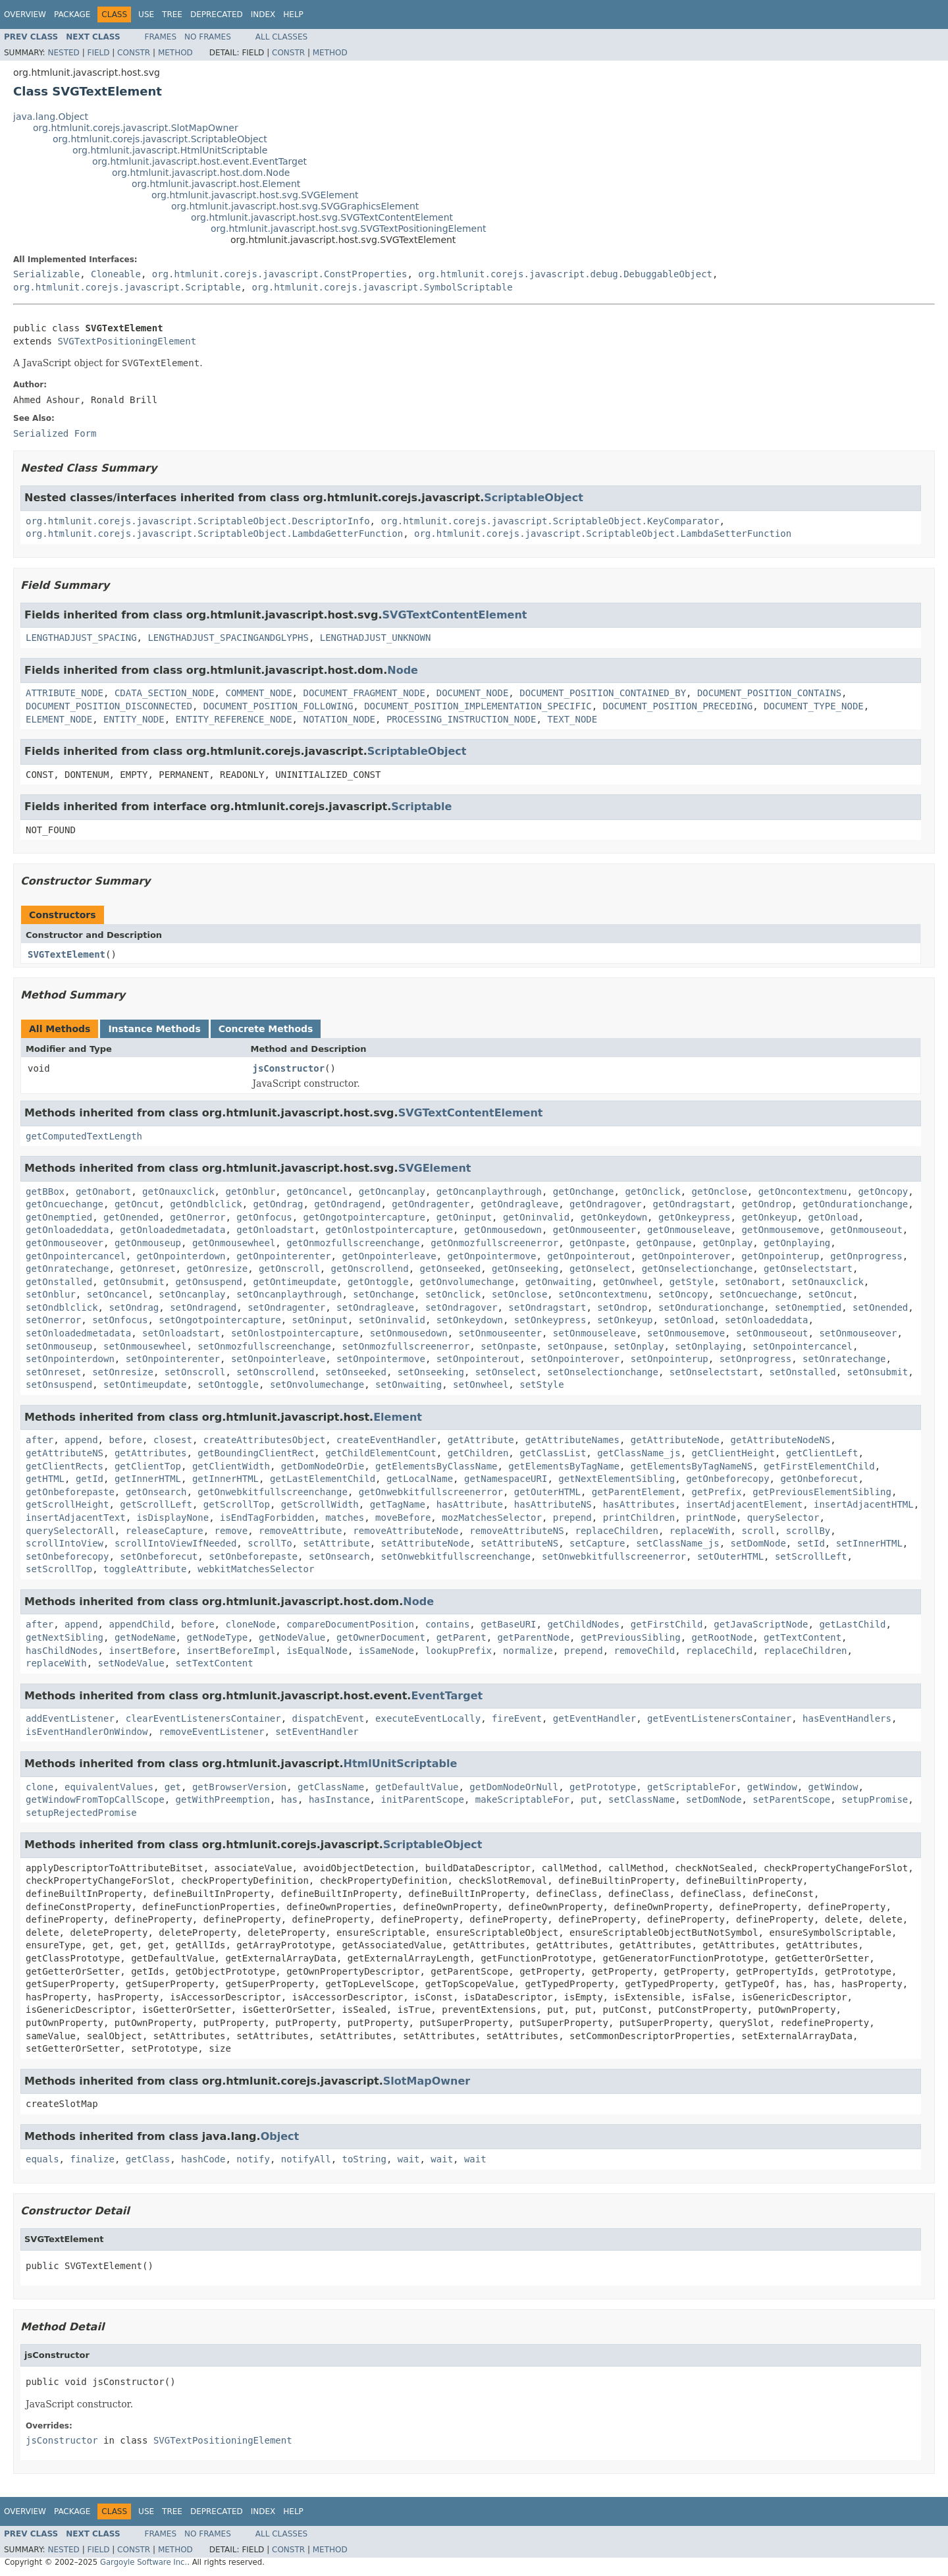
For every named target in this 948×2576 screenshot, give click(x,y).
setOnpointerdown (70, 1359)
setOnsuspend (59, 1384)
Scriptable (421, 806)
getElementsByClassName (436, 1466)
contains (447, 1624)
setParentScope (791, 1799)
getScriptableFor (691, 1787)
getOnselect (600, 1268)
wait (409, 2159)
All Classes (281, 36)
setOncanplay (192, 1294)
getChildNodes (583, 1624)
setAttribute (336, 1543)
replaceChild (719, 1650)
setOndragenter (286, 1307)
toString (364, 2159)
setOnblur (51, 1294)
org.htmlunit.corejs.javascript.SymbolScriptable (381, 287)
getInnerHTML (148, 1478)
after (39, 1440)
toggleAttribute (144, 1569)
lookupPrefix (458, 1650)
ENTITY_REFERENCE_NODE (234, 719)
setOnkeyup (624, 1320)
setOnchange (383, 1294)
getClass (148, 2159)
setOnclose (519, 1294)
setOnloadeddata (766, 1320)
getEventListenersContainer (719, 1718)
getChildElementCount (380, 1453)
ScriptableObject (533, 497)
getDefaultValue (416, 1787)
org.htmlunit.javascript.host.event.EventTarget (199, 161)
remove (231, 1530)
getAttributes (151, 1453)
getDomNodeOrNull (513, 1787)
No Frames (207, 36)
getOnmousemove (780, 1229)
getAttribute (481, 1440)
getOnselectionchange (697, 1268)
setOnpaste (508, 1346)
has (289, 1799)
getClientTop (148, 1466)
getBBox (45, 1191)
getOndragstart (692, 1204)
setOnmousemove (686, 1333)
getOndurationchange (855, 1204)
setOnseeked (355, 1372)
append (81, 1440)
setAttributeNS (519, 1543)
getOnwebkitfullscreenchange (273, 1492)
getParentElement (636, 1492)
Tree (172, 14)
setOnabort (752, 1281)
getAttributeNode (675, 1440)
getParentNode (533, 1637)
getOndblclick (206, 1204)
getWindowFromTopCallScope (95, 1799)
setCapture (597, 1543)
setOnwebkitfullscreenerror (614, 1556)
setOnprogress (756, 1359)
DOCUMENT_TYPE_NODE (814, 706)
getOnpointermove (492, 1256)
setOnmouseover (858, 1333)
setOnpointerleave (278, 1359)
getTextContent (802, 1637)
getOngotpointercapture (364, 1217)
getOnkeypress (694, 1217)
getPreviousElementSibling (821, 1492)
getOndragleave (519, 1204)
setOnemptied (808, 1307)
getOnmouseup (148, 1243)
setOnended (880, 1307)
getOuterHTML (547, 1492)
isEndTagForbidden (267, 1517)
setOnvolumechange (317, 1384)
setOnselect (506, 1372)
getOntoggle (378, 1281)
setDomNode (758, 1543)
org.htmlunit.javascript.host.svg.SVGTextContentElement (322, 217)
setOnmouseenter (500, 1333)
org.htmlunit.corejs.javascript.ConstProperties (280, 274)
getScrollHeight (67, 1504)
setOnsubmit (877, 1372)
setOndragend (203, 1307)
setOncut (830, 1294)
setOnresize (122, 1372)
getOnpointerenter (283, 1256)
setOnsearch (339, 1556)
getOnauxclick (178, 1191)
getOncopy (883, 1191)
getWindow (772, 1787)
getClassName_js (638, 1453)
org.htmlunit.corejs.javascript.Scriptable (127, 287)
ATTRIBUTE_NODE (64, 693)
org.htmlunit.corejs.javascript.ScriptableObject (160, 139)
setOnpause (574, 1346)
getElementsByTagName (563, 1466)
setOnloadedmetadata (78, 1333)
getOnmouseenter (594, 1229)
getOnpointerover (686, 1256)
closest (172, 1440)
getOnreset (147, 1268)
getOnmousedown (503, 1229)
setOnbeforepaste (253, 1556)
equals (42, 2159)
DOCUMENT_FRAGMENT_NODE (364, 693)
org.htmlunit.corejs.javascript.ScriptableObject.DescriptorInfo (198, 521)
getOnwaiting (558, 1281)
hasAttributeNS (553, 1504)
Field (98, 52)
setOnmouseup (59, 1346)
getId (89, 1478)
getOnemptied (59, 1217)
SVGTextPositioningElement (126, 341)
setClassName (641, 1799)
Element (397, 1417)
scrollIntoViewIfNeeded (175, 1543)
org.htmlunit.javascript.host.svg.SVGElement (255, 195)
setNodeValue (131, 1663)
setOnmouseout (772, 1333)
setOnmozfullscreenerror (405, 1346)
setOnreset (53, 1372)
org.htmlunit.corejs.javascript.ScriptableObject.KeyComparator (550, 521)
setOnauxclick (827, 1281)
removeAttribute (300, 1530)
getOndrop (766, 1204)
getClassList (552, 1453)
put (589, 1799)
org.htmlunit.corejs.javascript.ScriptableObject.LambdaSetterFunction (602, 533)
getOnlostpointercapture (389, 1229)
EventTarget (447, 1695)
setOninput (320, 1320)
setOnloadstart (181, 1333)
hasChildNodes (62, 1650)
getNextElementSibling (616, 1478)
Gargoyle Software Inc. (143, 2562)
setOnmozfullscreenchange (264, 1346)
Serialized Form (54, 433)
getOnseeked (450, 1268)
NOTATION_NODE (339, 719)
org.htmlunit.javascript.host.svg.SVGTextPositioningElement (349, 228)
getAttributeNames (572, 1440)
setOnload (689, 1320)
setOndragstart (547, 1307)
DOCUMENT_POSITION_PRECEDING (678, 706)
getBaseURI (508, 1624)
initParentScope (422, 1799)
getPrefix (716, 1492)
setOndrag (134, 1307)
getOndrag (278, 1204)
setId (811, 1543)
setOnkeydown (469, 1320)
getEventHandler (594, 1718)
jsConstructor (289, 1068)
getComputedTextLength (84, 1136)
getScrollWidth (320, 1504)
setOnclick (453, 1294)
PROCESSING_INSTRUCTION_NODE (461, 719)
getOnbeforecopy (727, 1478)
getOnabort (103, 1191)
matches (344, 1517)
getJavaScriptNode (761, 1624)
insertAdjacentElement (744, 1504)
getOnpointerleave (389, 1256)
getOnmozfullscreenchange (352, 1243)
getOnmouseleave (688, 1229)
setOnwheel (480, 1384)
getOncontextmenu (802, 1191)
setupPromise (874, 1799)
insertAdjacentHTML (864, 1504)
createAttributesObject (264, 1440)
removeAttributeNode (405, 1530)
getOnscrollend (370, 1268)
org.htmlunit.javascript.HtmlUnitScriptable (169, 150)
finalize (92, 2159)
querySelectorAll (70, 1530)
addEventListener (70, 1718)
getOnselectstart (808, 1268)
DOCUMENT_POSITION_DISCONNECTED (109, 706)
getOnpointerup (780, 1256)
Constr (133, 52)
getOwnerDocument (380, 1637)
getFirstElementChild (819, 1466)
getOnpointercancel (76, 1256)
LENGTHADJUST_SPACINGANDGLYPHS (227, 637)
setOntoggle (228, 1384)
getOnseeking (525, 1268)
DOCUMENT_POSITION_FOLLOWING (278, 706)
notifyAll (306, 2159)
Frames (161, 36)
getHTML (45, 1478)
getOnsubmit (134, 1281)
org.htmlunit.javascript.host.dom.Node (201, 172)
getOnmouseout (866, 1229)
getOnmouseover (64, 1243)
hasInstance (339, 1799)
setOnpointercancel (802, 1346)
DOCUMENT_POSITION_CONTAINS (769, 693)
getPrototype (602, 1787)
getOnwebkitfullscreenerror (431, 1492)
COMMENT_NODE (258, 693)
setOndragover (461, 1307)
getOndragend (347, 1204)
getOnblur (250, 1191)
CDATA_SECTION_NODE (165, 693)
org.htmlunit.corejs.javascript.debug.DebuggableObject (565, 274)
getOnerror (197, 1217)
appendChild (139, 1624)
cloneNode (250, 1624)
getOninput (464, 1217)
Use (146, 14)
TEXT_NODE (572, 719)
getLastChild (852, 1624)
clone (39, 1787)
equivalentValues (109, 1787)
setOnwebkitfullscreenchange (456, 1556)
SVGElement (434, 1168)
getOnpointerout (588, 1256)
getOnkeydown (614, 1217)
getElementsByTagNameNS (691, 1466)
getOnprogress (866, 1256)
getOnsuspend (209, 1281)
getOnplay (727, 1243)
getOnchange (583, 1191)
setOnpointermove (380, 1359)
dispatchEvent (328, 1718)
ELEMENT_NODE (59, 719)
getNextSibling (64, 1637)
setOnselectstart (714, 1372)
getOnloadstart (275, 1229)
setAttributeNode (425, 1543)
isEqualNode (317, 1650)
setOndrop (622, 1307)
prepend (572, 1517)
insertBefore (142, 1650)
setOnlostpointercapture (295, 1333)
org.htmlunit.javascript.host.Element (216, 183)
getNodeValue (292, 1637)
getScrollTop (236, 1504)
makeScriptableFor (522, 1799)
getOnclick (652, 1191)
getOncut (137, 1204)
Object (280, 2136)
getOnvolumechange (466, 1281)
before (125, 1440)
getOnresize (217, 1268)
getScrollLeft (156, 1504)
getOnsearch (156, 1492)
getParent (461, 1637)
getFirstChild (667, 1624)
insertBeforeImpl (230, 1650)
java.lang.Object (50, 116)
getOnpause (663, 1243)
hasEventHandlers (847, 1718)
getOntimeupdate (294, 1281)
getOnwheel (630, 1281)
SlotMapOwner (426, 2081)
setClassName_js (677, 1543)
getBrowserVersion (239, 1787)
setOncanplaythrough (289, 1294)
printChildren (639, 1517)
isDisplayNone (173, 1517)
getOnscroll (289, 1268)
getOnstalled (59, 1281)
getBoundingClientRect (256, 1453)
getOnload (833, 1217)
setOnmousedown (409, 1333)
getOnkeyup (769, 1217)
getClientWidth (231, 1466)
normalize (528, 1650)
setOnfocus (119, 1320)
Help (293, 14)
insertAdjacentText (76, 1517)
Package (72, 14)
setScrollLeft (811, 1556)
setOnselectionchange (602, 1372)
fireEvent (517, 1718)
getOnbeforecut (819, 1478)
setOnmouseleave (594, 1333)
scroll (758, 1530)
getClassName (331, 1787)
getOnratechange (67, 1268)
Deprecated (216, 14)
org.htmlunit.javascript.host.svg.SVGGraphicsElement (295, 206)
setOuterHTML (730, 1556)
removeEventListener (211, 1731)
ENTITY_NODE (134, 719)
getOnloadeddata (67, 1229)
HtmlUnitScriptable (401, 1763)
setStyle (541, 1384)
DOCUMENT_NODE (472, 693)
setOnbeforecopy (67, 1556)
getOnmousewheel (233, 1243)
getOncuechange (64, 1204)
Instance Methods (154, 1029)
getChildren (478, 1453)
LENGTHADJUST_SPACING (81, 637)
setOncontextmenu (602, 1294)
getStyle (692, 1281)
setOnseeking (431, 1372)
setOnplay (639, 1346)
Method (175, 52)
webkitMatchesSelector (256, 1569)
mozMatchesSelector (492, 1517)
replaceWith (700, 1530)
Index (263, 14)
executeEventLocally (428, 1718)
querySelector (783, 1517)
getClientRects (64, 1466)
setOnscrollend (275, 1372)
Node (402, 670)
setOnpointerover (575, 1359)
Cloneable (116, 274)
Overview (25, 14)
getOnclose (719, 1191)
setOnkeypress (550, 1320)
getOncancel (317, 1191)
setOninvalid (392, 1320)
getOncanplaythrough (489, 1191)
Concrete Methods (266, 1029)
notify (253, 2159)
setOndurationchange (711, 1307)
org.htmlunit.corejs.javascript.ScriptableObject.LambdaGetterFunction (214, 533)
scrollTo (270, 1543)
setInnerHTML (869, 1543)
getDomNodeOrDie (322, 1466)
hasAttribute (469, 1504)
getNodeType (217, 1637)
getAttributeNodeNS (781, 1440)
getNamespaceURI (505, 1478)
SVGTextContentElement (454, 615)
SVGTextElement (66, 954)
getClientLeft (822, 1453)
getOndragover (605, 1204)
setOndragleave (375, 1307)
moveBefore (403, 1517)
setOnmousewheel (144, 1346)
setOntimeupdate (144, 1384)
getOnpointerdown (181, 1256)
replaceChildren (616, 1530)
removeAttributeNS (516, 1530)
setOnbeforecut (159, 1556)
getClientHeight (733, 1453)
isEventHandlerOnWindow (86, 1731)
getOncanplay (392, 1191)
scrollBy (808, 1530)
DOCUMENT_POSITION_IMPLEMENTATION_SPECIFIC (478, 706)
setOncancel (117, 1294)
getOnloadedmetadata (172, 1229)
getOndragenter (430, 1204)
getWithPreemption (223, 1799)
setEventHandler (316, 1731)
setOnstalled (803, 1372)
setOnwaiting (408, 1384)
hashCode (203, 2159)
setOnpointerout (477, 1359)
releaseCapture (164, 1530)
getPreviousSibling (631, 1637)
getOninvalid (536, 1217)
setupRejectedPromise (81, 1812)
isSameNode (386, 1650)
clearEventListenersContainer (203, 1718)
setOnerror (53, 1320)
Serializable (46, 274)
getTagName (397, 1504)
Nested (63, 52)
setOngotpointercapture (219, 1320)
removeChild (644, 1650)
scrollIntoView (64, 1543)
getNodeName (145, 1637)
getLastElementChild (322, 1478)
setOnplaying (708, 1346)
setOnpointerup (669, 1359)
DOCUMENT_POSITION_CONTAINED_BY (602, 693)
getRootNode (722, 1637)
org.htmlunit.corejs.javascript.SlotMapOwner (135, 128)
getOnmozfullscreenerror (494, 1243)
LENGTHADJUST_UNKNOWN (375, 637)
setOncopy (683, 1294)
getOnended (131, 1217)
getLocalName (419, 1478)
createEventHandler (386, 1440)
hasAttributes (639, 1504)
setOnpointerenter (173, 1359)
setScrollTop (59, 1569)
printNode (711, 1517)
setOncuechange (758, 1294)
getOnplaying (797, 1243)
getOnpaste (597, 1243)
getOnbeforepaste (70, 1492)
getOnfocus (264, 1217)
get (173, 1787)
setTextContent (214, 1663)
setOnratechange (844, 1359)
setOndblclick (62, 1307)
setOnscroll (195, 1372)
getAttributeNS (64, 1453)
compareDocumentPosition (350, 1624)
